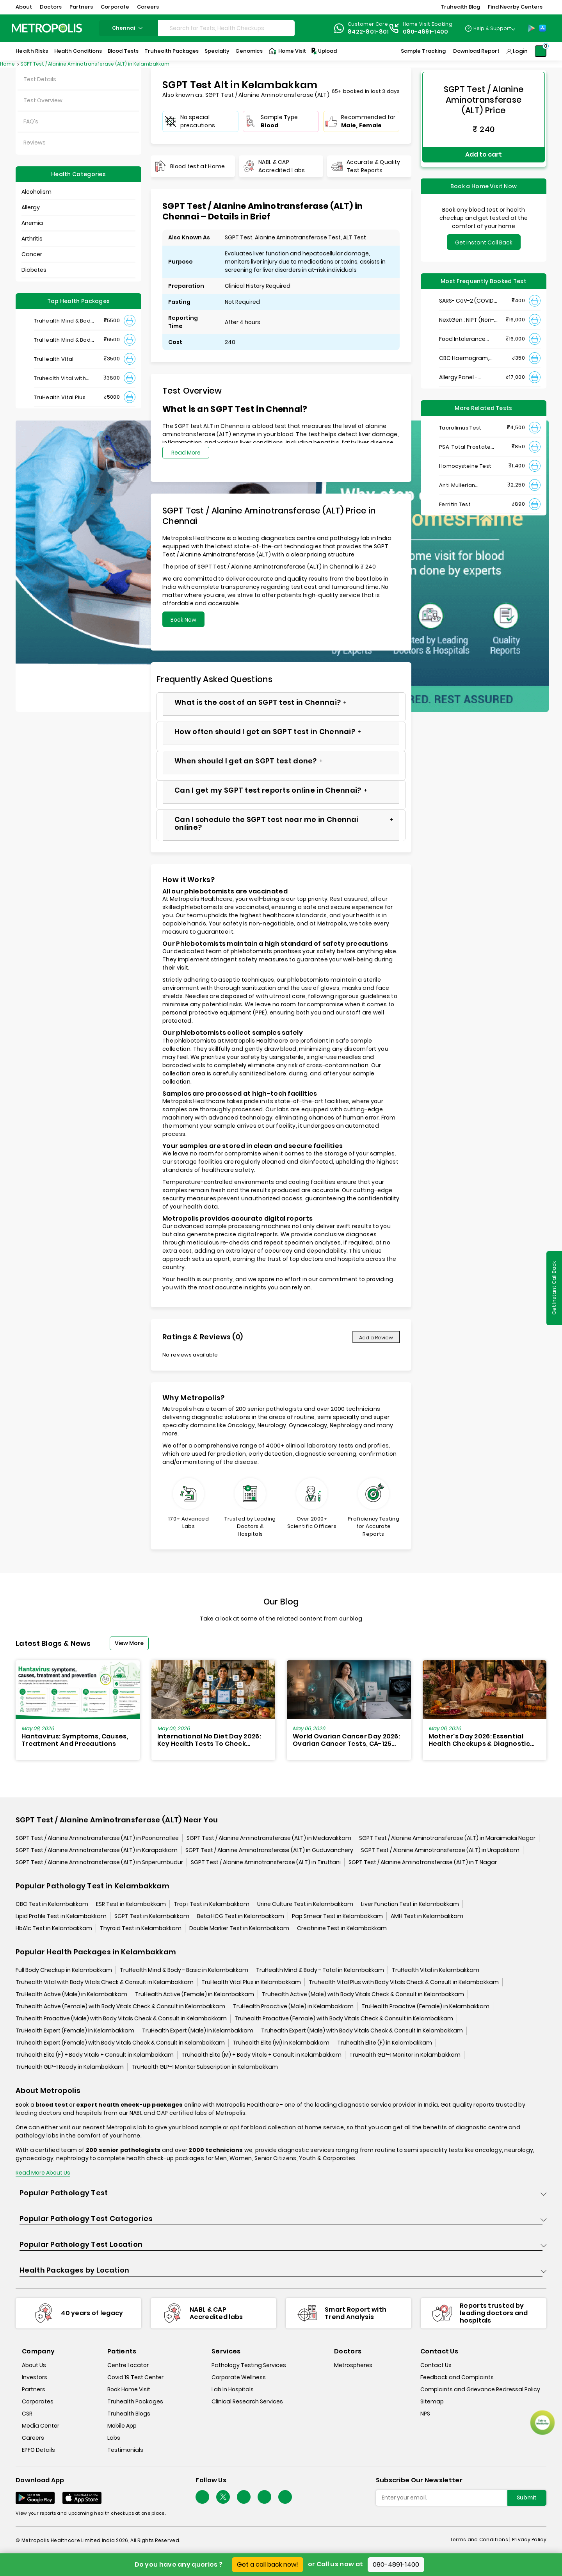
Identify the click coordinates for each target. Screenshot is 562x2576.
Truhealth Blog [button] (460, 7)
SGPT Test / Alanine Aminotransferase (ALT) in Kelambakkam (94, 64)
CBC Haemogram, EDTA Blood (464, 350)
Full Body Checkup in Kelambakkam (64, 1970)
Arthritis (32, 238)
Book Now (183, 620)
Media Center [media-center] (40, 2426)
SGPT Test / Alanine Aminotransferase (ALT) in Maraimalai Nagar (447, 1838)
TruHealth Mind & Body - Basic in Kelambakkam (184, 1970)
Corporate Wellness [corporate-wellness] (239, 2378)
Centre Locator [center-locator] (128, 2365)
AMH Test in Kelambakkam (427, 1916)
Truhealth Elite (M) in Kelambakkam (281, 2043)
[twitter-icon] (223, 2497)
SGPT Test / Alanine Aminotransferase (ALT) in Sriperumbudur (99, 1862)
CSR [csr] (27, 2414)
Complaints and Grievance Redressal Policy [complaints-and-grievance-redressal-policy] (480, 2390)
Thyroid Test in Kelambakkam (140, 1928)
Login (520, 51)
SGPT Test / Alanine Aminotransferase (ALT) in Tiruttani (266, 1862)
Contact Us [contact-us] (436, 2365)
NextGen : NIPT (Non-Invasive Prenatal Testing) (466, 311)
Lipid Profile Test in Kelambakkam (61, 1916)
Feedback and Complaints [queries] (457, 2378)
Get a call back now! (267, 2564)
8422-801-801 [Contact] (368, 32)
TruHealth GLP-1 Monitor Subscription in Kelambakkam (205, 2067)
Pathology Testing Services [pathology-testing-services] (249, 2365)
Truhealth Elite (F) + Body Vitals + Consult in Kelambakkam (95, 2055)
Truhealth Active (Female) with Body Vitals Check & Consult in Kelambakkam (120, 2007)
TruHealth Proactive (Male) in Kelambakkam (293, 2007)
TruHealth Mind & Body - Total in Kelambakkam (320, 1970)
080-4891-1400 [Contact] (425, 32)
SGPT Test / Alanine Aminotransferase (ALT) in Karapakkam (97, 1850)
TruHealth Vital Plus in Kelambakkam (251, 1982)
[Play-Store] (531, 28)
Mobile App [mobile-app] (122, 2426)
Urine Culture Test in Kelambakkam (305, 1904)
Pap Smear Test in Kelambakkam (337, 1916)
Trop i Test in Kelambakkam (211, 1904)
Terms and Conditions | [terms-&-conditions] (481, 2540)
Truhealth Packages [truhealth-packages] (135, 2402)
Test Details (39, 79)
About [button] (24, 7)
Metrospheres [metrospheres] (353, 2365)
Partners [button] (81, 7)
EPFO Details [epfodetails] (38, 2450)
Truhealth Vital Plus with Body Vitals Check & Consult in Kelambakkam (404, 1982)
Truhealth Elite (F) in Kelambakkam (384, 2043)
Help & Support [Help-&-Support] (492, 28)
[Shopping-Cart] (540, 51)
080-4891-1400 (396, 2564)
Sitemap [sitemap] (432, 2402)
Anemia (32, 223)
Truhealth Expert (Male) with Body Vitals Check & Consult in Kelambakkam (362, 2031)
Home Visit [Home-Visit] (287, 51)
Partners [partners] (33, 2390)
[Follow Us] (202, 2497)
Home (8, 64)
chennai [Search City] (128, 28)
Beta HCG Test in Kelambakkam (240, 1916)
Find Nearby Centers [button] (515, 7)
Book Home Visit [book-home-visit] (128, 2390)
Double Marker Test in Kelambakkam (239, 1928)
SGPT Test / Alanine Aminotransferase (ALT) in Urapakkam (440, 1850)
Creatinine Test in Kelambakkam (342, 1928)
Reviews (34, 142)
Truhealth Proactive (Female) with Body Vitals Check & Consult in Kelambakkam (344, 2019)
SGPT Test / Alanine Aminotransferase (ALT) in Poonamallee (97, 1838)
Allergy (30, 207)
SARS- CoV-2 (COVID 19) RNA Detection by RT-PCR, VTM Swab (466, 292)
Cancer (31, 254)
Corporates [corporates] (37, 2402)
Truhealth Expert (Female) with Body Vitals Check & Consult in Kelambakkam (120, 2043)
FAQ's (30, 121)
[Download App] (35, 2498)
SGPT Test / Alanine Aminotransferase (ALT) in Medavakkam (269, 1838)
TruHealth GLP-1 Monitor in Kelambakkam (405, 2055)
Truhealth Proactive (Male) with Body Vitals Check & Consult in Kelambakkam (121, 2019)
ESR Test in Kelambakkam (131, 1904)
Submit (527, 2498)
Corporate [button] (115, 7)
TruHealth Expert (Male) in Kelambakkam (197, 2031)
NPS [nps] (425, 2414)
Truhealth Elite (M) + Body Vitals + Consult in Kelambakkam (261, 2055)
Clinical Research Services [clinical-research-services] (247, 2402)
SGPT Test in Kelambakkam (151, 1916)
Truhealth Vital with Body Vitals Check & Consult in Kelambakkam (105, 1982)
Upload (323, 51)
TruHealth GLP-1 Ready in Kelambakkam (70, 2067)
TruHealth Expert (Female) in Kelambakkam (75, 2031)
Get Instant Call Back (483, 234)
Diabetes (33, 270)
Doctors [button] (51, 7)
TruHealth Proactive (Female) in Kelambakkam (425, 2007)
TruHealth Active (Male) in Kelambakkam (71, 1994)
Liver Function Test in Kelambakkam (410, 1904)
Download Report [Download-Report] (476, 51)
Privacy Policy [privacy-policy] (529, 2540)
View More (129, 1643)
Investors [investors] (34, 2378)
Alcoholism (36, 192)
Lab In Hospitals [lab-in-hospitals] (233, 2390)
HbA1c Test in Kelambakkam (54, 1928)
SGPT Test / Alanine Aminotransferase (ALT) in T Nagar (423, 1862)
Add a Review (376, 1337)
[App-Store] (542, 28)
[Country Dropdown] (490, 28)
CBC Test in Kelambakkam (52, 1904)
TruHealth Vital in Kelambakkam (435, 1970)
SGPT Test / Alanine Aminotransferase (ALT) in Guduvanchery (269, 1850)
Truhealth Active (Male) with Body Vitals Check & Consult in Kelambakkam (363, 1994)
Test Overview (42, 100)
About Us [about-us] (34, 2365)
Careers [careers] (33, 2438)
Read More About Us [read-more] (43, 2173)
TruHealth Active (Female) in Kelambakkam (194, 1994)
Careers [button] (148, 7)
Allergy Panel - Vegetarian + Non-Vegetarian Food (464, 369)
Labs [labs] (113, 2438)
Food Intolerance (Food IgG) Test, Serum (462, 330)
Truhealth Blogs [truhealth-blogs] (128, 2414)
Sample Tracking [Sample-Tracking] (423, 51)
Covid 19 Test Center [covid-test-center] (135, 2378)
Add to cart (483, 150)
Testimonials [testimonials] (125, 2450)
